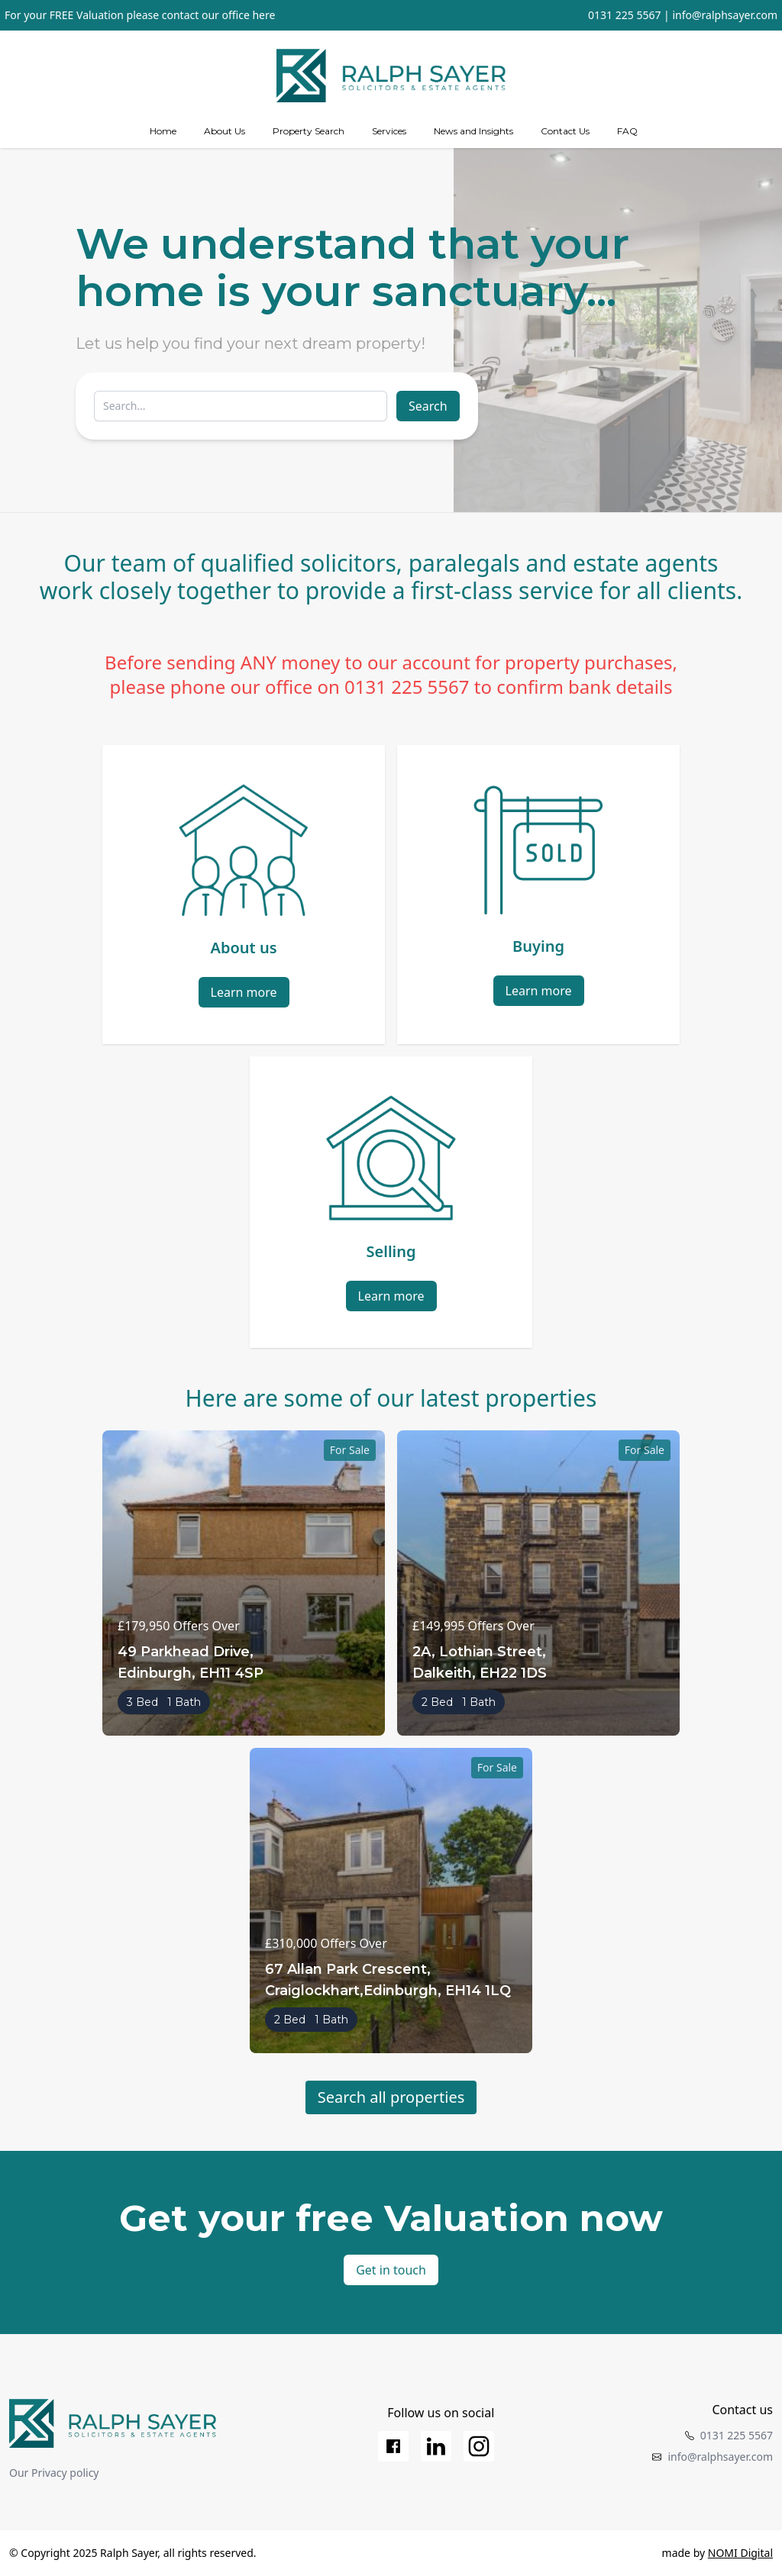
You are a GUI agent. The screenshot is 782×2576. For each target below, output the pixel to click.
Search (428, 406)
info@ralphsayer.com (724, 15)
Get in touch (391, 2270)
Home (163, 131)
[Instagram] (479, 2446)
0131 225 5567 (624, 15)
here (263, 15)
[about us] (224, 131)
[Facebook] (393, 2446)
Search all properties (391, 2097)
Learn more (244, 992)
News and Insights (473, 131)
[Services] (389, 131)
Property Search (308, 131)
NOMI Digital (740, 2552)
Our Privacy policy (54, 2472)
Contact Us (565, 131)
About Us (224, 131)
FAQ (627, 131)
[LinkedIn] (436, 2446)
